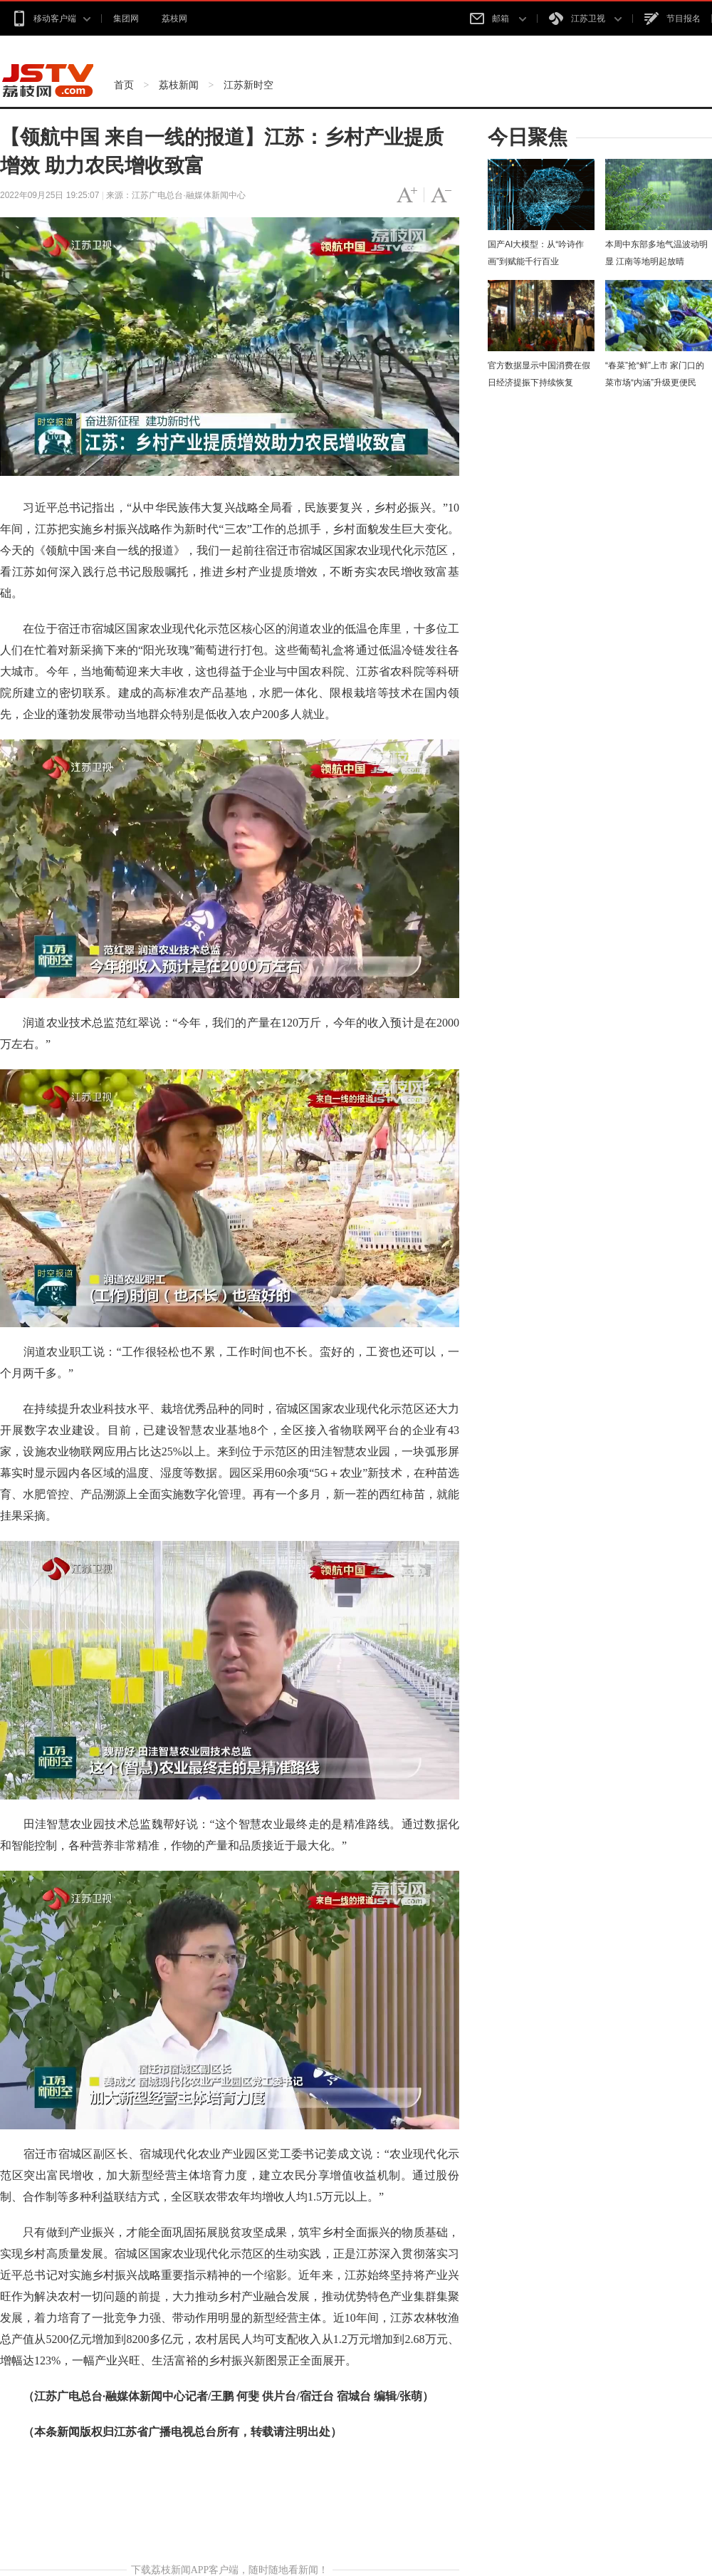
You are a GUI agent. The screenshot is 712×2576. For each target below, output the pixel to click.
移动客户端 (50, 18)
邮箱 (497, 18)
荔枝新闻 (179, 84)
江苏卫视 (585, 18)
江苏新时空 (248, 84)
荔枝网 (174, 19)
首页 (124, 84)
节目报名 (672, 18)
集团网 (126, 19)
